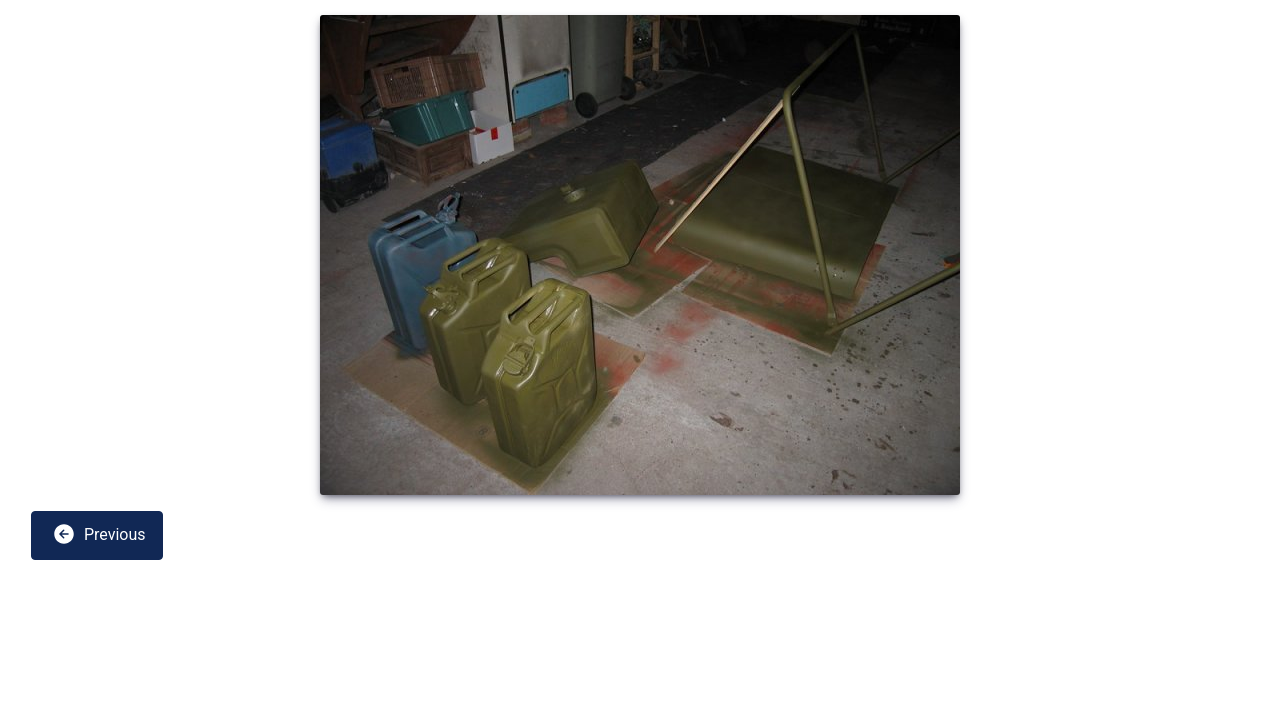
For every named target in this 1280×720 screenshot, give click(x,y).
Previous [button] (99, 534)
